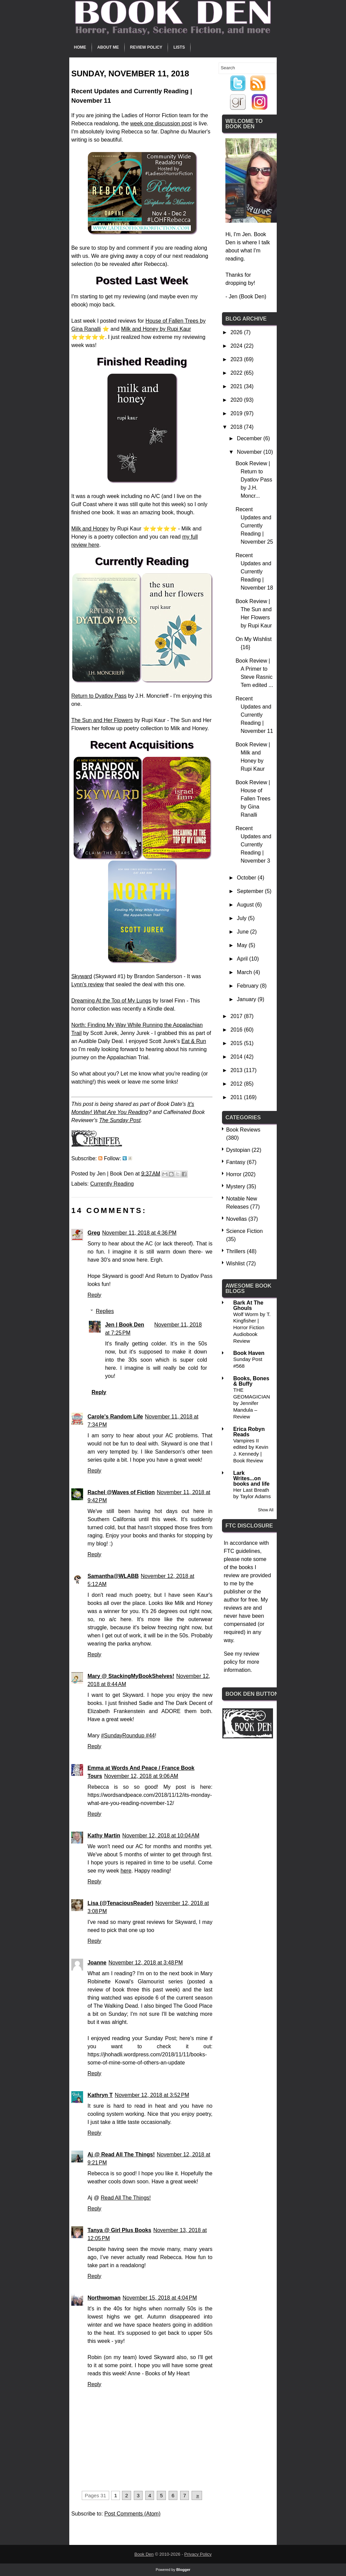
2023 (237, 359)
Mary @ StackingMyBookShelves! (131, 1676)
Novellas (236, 1219)
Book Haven (248, 1353)
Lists (179, 47)
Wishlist (235, 1263)
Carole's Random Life (115, 1416)
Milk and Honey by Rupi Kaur (156, 329)
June (243, 932)
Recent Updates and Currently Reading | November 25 (254, 525)
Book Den (144, 2554)
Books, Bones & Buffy (251, 1381)
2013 (237, 1070)
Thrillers (235, 1251)
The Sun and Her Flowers (102, 720)
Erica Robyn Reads (249, 1431)
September (251, 891)
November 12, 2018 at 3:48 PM (145, 1962)
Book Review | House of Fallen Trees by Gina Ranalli (253, 798)
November (250, 452)
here (126, 1871)
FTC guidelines (242, 1551)
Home (80, 47)
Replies (105, 1311)
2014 (237, 1057)
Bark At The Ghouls (248, 1305)
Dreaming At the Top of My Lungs (111, 1001)
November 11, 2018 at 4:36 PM (139, 1233)
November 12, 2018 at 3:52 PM (152, 2095)
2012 (237, 1084)
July (242, 918)
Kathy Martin (104, 1835)
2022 (237, 373)
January (247, 999)
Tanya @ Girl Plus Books (119, 2230)
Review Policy (146, 47)
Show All (265, 1510)
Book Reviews (243, 1130)
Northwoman (104, 2298)
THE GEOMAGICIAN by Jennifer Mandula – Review (251, 1403)
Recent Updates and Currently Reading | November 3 (253, 844)
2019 (237, 413)
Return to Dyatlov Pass (99, 696)
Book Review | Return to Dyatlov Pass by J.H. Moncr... (254, 480)
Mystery (235, 1186)
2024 (237, 346)
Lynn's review (87, 984)
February (248, 986)
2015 (237, 1043)
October (247, 878)
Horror (233, 1174)
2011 (237, 1097)
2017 (237, 1016)
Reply (94, 1295)
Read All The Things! (126, 2198)
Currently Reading (112, 1184)
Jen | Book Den (124, 1325)
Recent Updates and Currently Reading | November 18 (254, 571)
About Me (108, 47)
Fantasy (235, 1162)
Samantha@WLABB (113, 1576)
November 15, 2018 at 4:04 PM (160, 2298)
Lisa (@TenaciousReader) (120, 1903)
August (246, 905)
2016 (237, 1030)
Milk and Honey (89, 528)
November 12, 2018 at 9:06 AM (141, 1776)
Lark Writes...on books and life (251, 1478)
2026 (237, 332)
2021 (237, 386)
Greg (94, 1233)
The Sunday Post (120, 1120)
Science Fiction (244, 1231)
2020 (237, 400)
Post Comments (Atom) (132, 2514)
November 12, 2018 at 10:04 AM (160, 1835)
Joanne (97, 1962)
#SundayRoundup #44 (128, 1735)
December (250, 438)
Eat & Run (193, 1041)
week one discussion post (161, 123)
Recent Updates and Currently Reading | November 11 (254, 715)
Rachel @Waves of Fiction (121, 1492)
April (243, 959)
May (243, 945)
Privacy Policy (198, 2554)
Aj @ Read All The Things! (121, 2154)
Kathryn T (100, 2095)
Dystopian (238, 1150)
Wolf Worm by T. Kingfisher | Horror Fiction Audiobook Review (252, 1327)
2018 (237, 427)
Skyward (81, 976)
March (245, 972)
